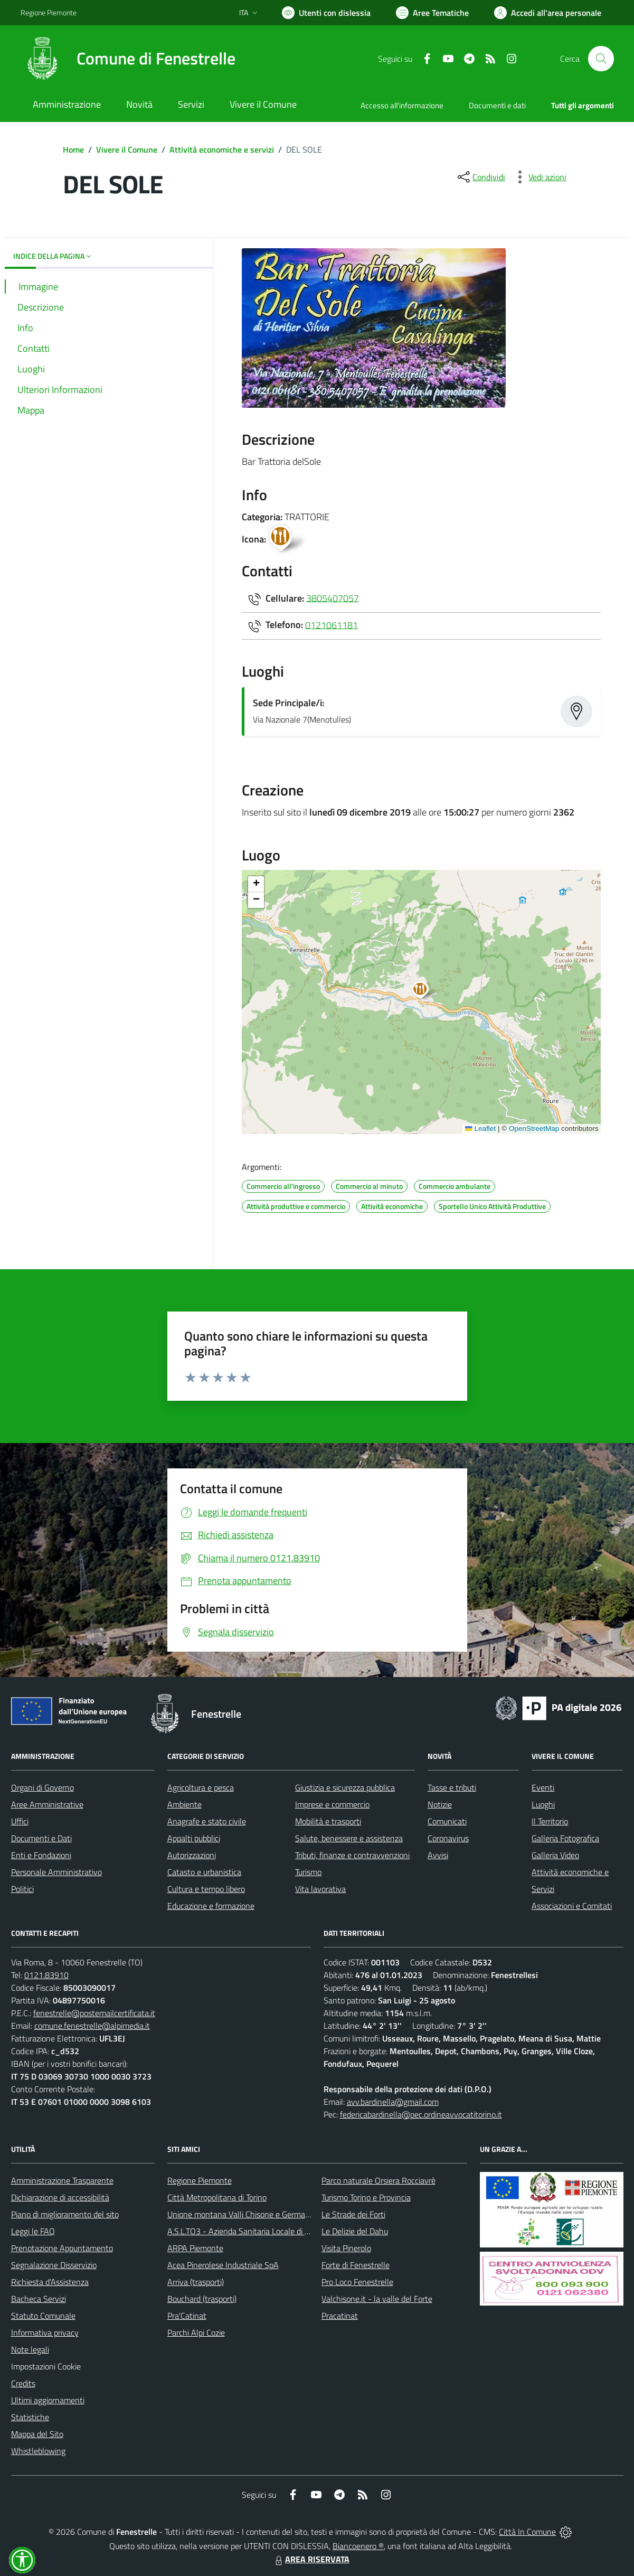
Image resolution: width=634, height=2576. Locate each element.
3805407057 (332, 598)
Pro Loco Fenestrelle (357, 2281)
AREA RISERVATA (310, 2559)
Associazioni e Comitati (572, 1905)
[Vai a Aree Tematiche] (432, 12)
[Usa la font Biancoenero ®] (326, 12)
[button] (425, 991)
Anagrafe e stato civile (206, 1821)
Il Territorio (550, 1821)
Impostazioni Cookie (46, 2366)
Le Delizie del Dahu (354, 2231)
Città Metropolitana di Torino (217, 2197)
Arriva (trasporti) (195, 2281)
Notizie (440, 1804)
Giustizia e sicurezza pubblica (345, 1787)
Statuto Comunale (43, 2315)
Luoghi (543, 1804)
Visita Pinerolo (346, 2248)
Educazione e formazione (210, 1905)
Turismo (308, 1872)
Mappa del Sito (37, 2434)
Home (73, 149)
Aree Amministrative (47, 1804)
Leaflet (480, 1128)
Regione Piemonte (199, 2180)
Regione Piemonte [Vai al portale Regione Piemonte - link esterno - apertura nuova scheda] (49, 12)
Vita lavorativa (320, 1888)
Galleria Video (555, 1855)
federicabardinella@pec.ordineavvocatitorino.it (421, 2114)
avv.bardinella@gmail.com (393, 2101)
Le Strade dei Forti (353, 2214)
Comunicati (447, 1821)
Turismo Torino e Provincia (366, 2197)
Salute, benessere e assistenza (349, 1838)
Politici (22, 1888)
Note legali (30, 2349)
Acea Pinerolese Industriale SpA (223, 2265)
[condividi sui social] (480, 176)
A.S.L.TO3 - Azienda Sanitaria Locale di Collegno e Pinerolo (269, 2231)
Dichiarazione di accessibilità (60, 2197)
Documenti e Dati (41, 1838)
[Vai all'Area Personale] (547, 12)
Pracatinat (339, 2315)
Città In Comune (527, 2531)
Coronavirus (448, 1838)
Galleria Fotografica (565, 1838)
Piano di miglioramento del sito (65, 2214)
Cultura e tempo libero (206, 1888)
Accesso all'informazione (402, 105)
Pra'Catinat (186, 2315)
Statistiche (30, 2417)
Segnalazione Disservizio (54, 2265)
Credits (23, 2383)
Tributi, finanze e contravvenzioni (352, 1855)
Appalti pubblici (193, 1838)
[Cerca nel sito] (600, 58)
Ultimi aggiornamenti (47, 2400)
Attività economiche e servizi (221, 149)
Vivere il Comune (126, 149)
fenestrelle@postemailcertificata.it (94, 2013)
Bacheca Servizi (38, 2298)
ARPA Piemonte (195, 2248)
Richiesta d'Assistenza (50, 2281)
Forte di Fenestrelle (355, 2265)
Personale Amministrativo (56, 1872)
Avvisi (438, 1855)
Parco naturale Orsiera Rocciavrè (378, 2180)
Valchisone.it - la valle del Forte (376, 2298)
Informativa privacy (45, 2332)
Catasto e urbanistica (204, 1872)
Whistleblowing (38, 2450)
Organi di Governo (42, 1787)
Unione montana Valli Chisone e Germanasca (246, 2214)
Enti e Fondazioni (41, 1855)
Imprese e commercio (332, 1804)
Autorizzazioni (191, 1855)
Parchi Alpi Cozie (196, 2332)
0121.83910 (46, 1975)
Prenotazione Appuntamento (62, 2248)
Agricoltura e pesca (200, 1787)
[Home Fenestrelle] (128, 58)
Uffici (20, 1821)
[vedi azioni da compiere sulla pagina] (539, 176)
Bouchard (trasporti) (201, 2298)
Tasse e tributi (452, 1787)
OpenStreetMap (534, 1128)
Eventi (543, 1787)
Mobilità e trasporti (328, 1821)
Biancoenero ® (358, 2546)
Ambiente (184, 1804)
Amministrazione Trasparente (62, 2180)
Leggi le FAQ (33, 2231)
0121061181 (331, 624)
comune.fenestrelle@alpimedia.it (92, 2025)
